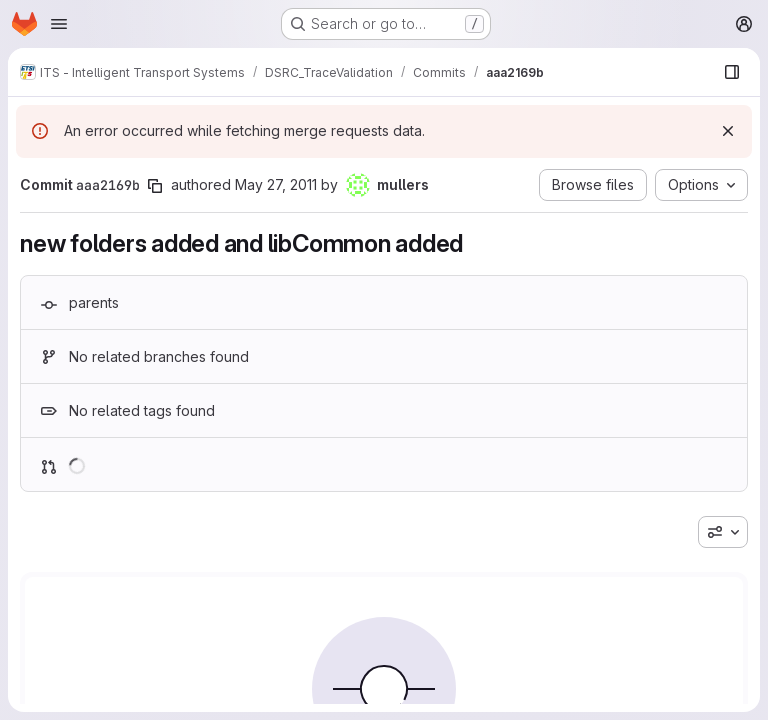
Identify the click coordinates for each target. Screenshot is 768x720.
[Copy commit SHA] (155, 186)
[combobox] (723, 532)
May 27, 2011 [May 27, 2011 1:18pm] (276, 184)
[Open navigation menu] (59, 24)
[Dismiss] (728, 131)
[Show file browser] (732, 72)
